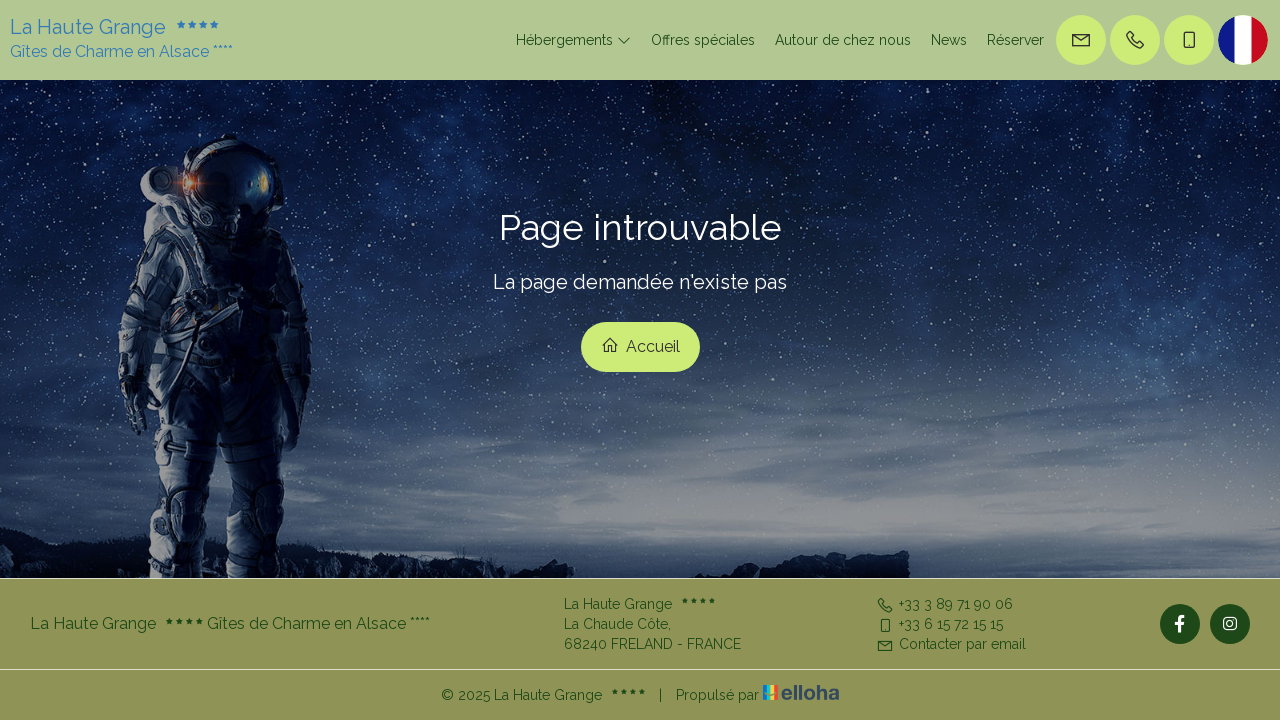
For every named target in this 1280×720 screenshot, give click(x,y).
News (949, 40)
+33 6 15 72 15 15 (939, 624)
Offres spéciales (703, 40)
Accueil (640, 346)
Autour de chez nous (843, 40)
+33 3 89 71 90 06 (944, 604)
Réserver (1015, 40)
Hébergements (573, 40)
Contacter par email (951, 644)
